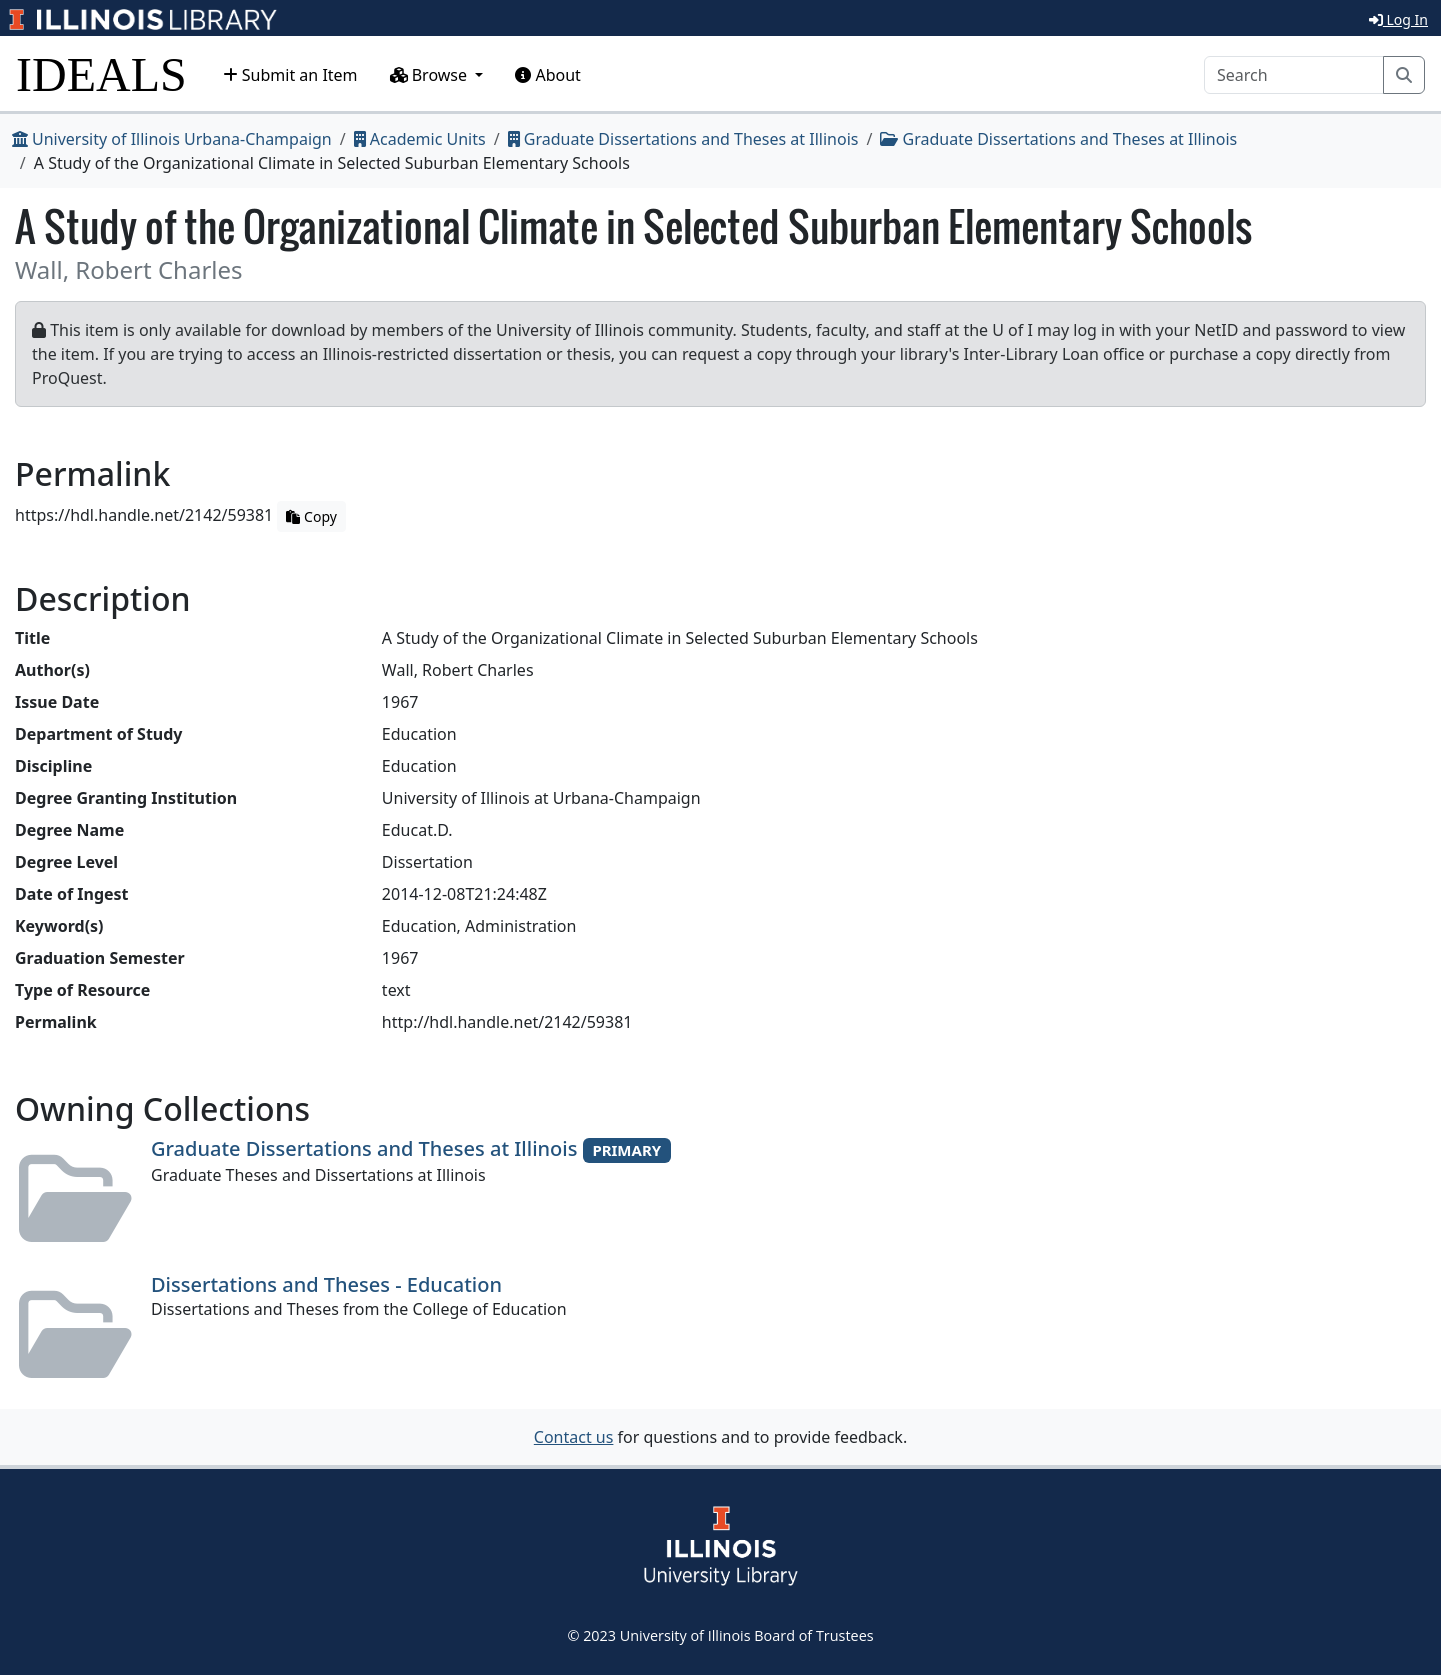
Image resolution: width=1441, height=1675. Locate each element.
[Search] (1294, 75)
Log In (1398, 19)
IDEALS (101, 74)
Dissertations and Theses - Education (326, 1284)
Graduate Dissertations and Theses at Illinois (683, 139)
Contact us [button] (574, 1437)
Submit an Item (290, 75)
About (548, 75)
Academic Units (420, 139)
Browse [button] (431, 75)
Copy (311, 516)
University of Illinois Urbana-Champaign (172, 139)
